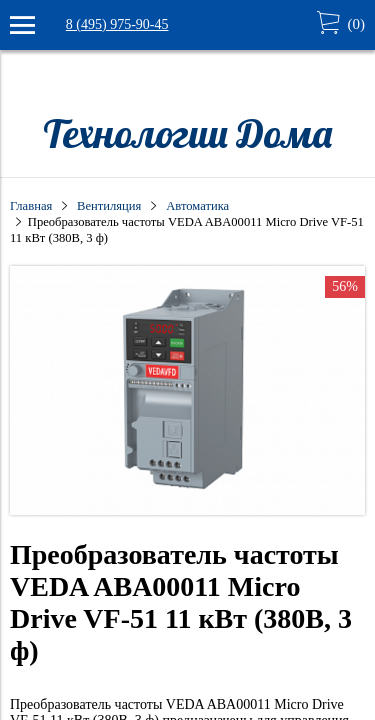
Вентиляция (109, 206)
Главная (31, 206)
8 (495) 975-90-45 (117, 24)
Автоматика (197, 206)
